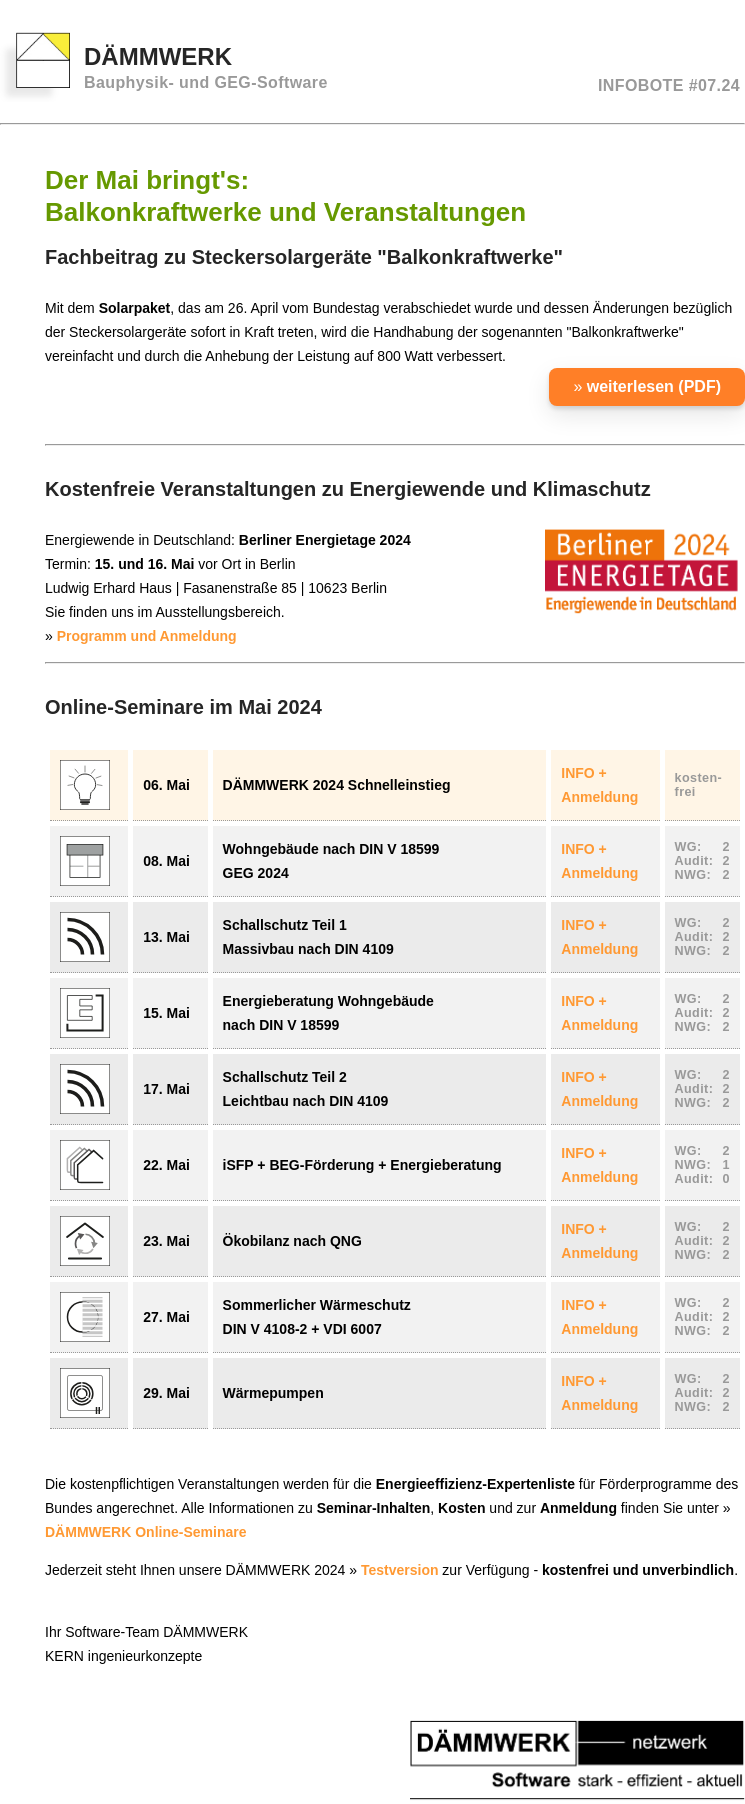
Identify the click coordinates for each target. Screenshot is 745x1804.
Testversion (400, 1570)
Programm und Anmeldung (147, 636)
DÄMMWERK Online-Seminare (145, 1532)
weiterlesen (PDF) (654, 386)
